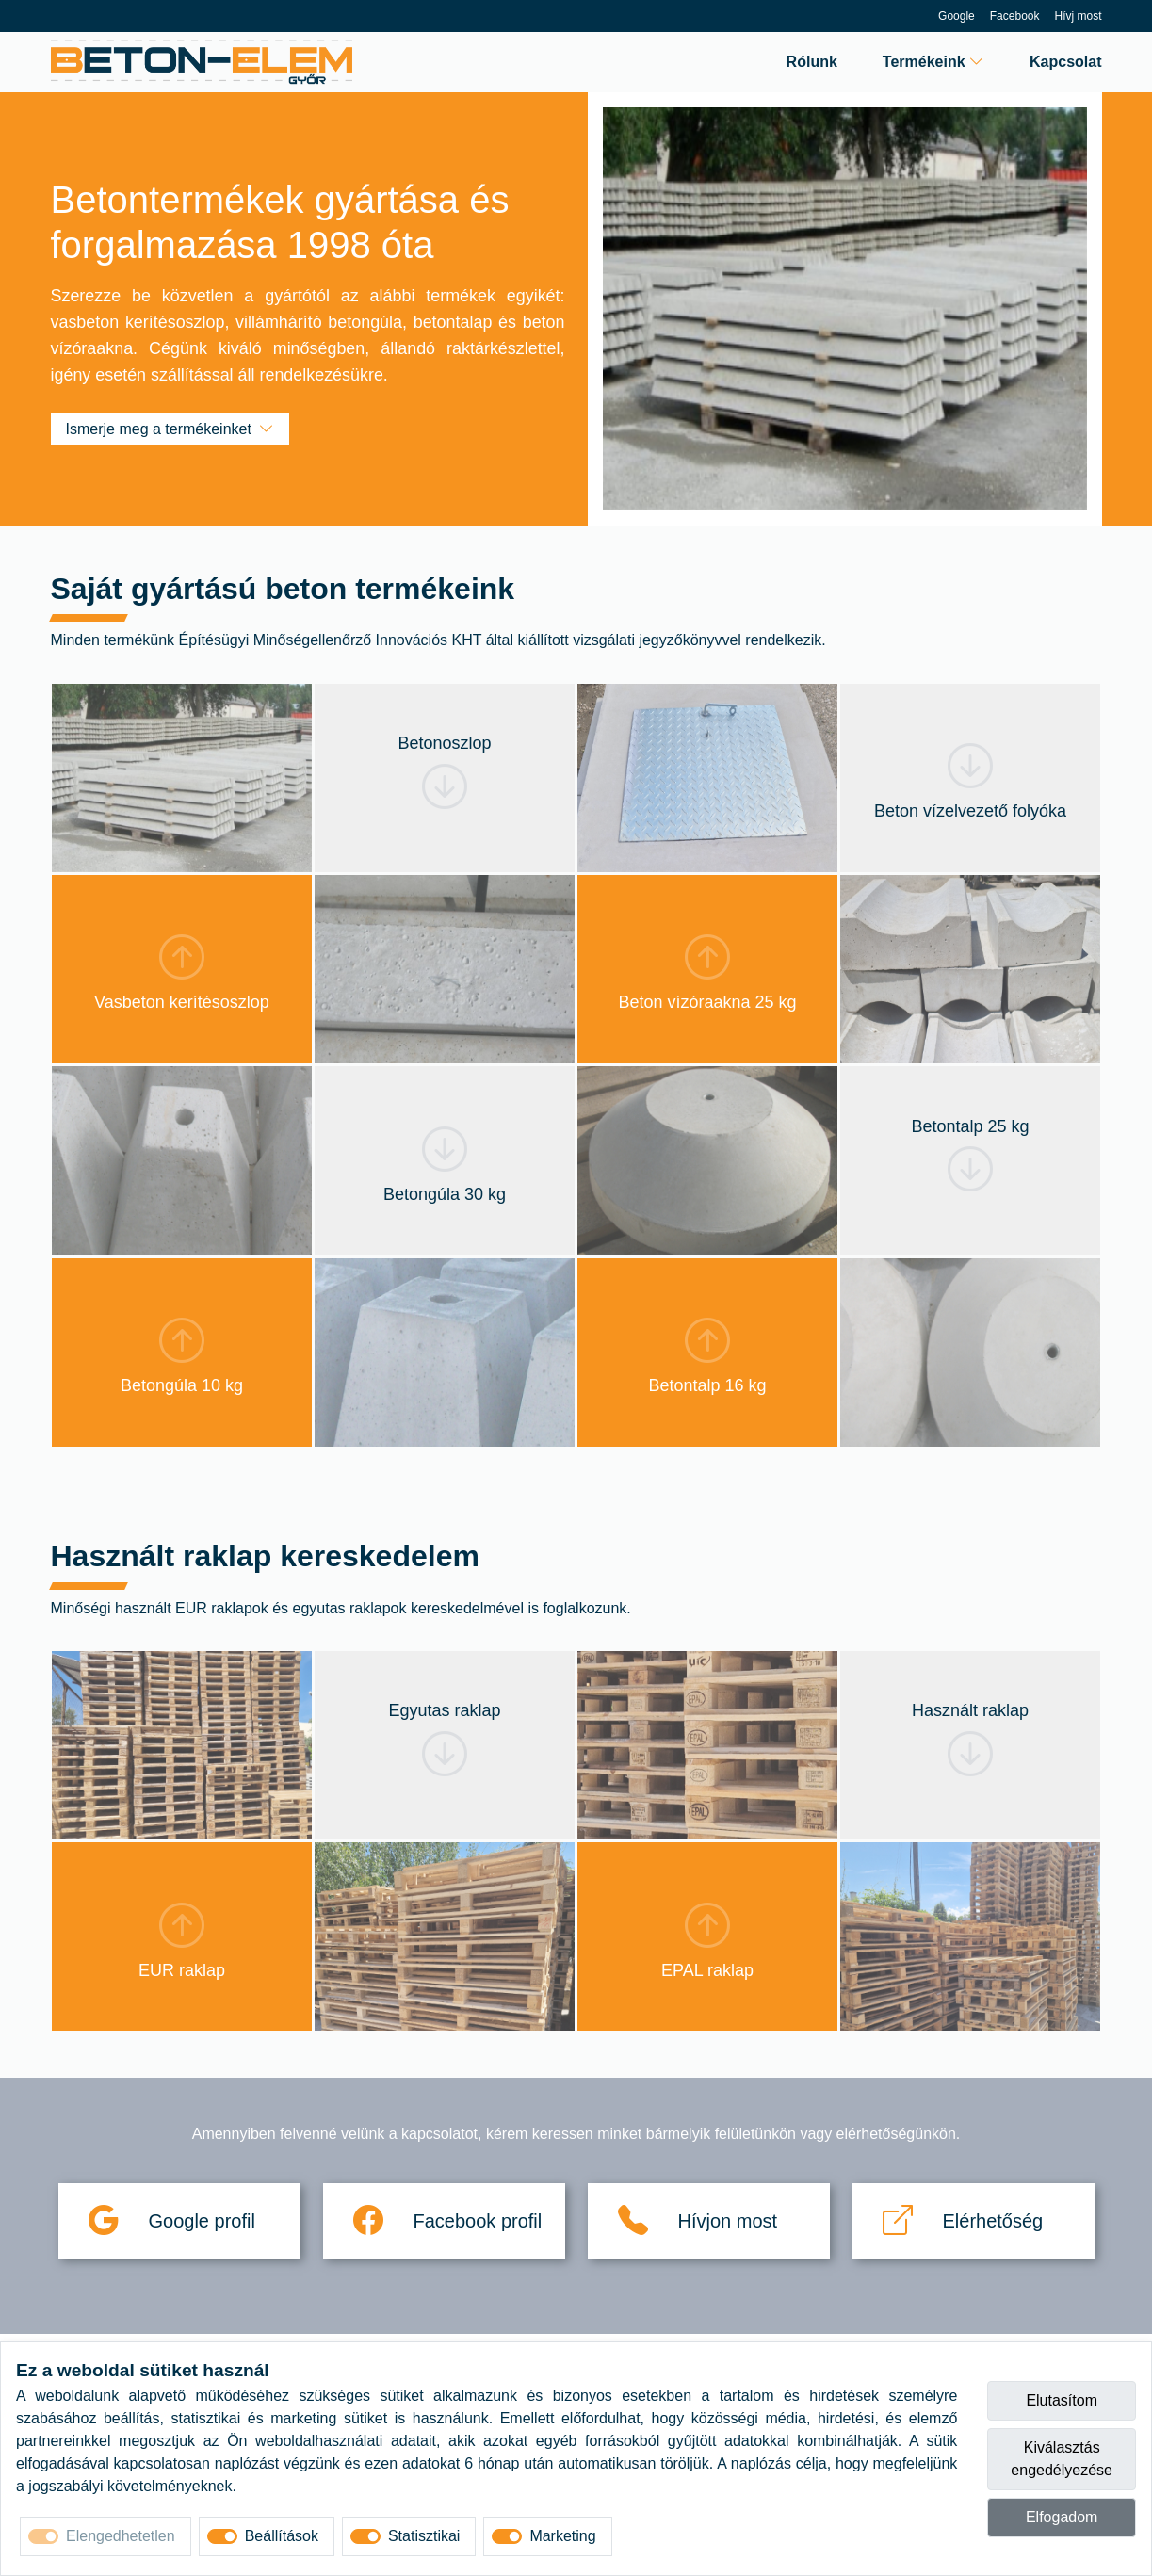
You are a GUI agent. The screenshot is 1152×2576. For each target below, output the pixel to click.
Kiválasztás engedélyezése (1061, 2458)
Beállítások (281, 2536)
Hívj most (1077, 16)
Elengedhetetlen (120, 2536)
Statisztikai (424, 2536)
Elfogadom (1062, 2517)
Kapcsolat (1065, 62)
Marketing (562, 2536)
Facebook (1015, 16)
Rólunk (812, 62)
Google (956, 16)
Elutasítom (1061, 2400)
